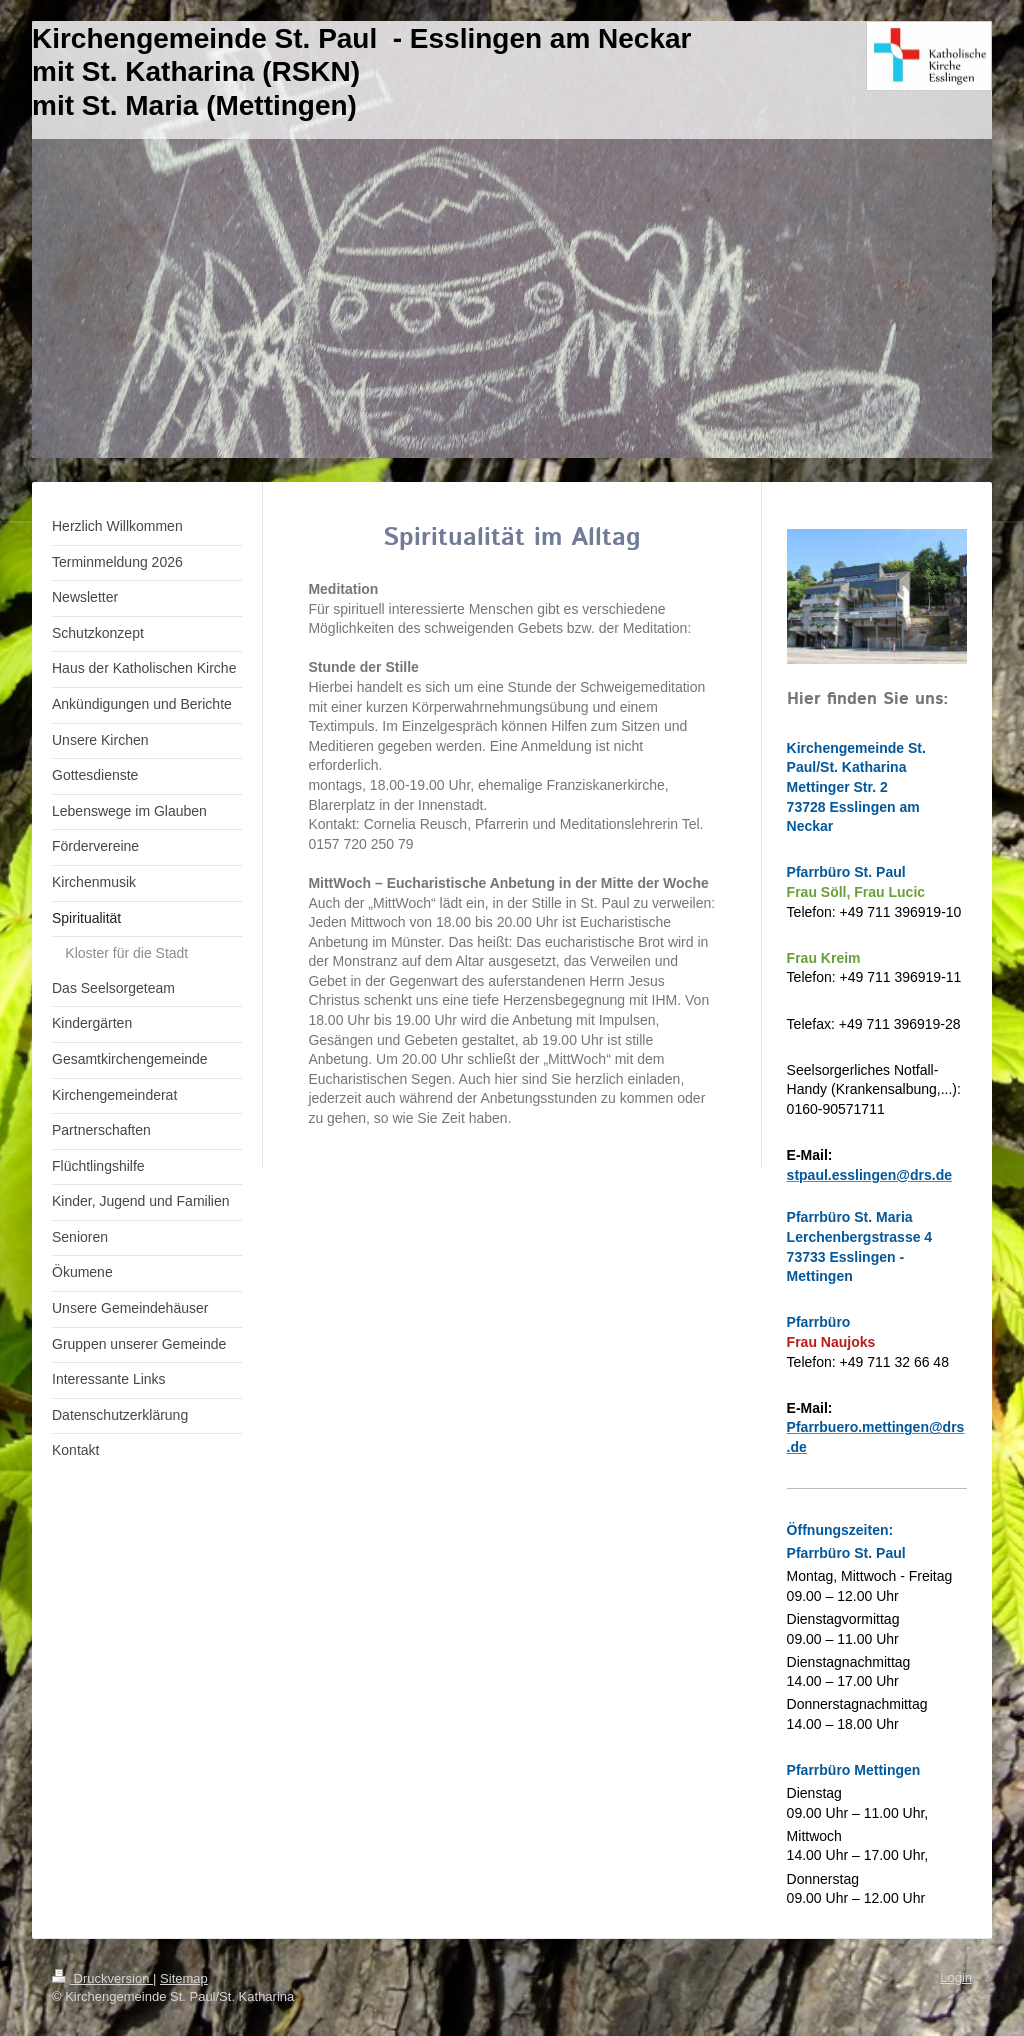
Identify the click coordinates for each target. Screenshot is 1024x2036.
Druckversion (102, 1978)
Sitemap (184, 1978)
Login (956, 1977)
